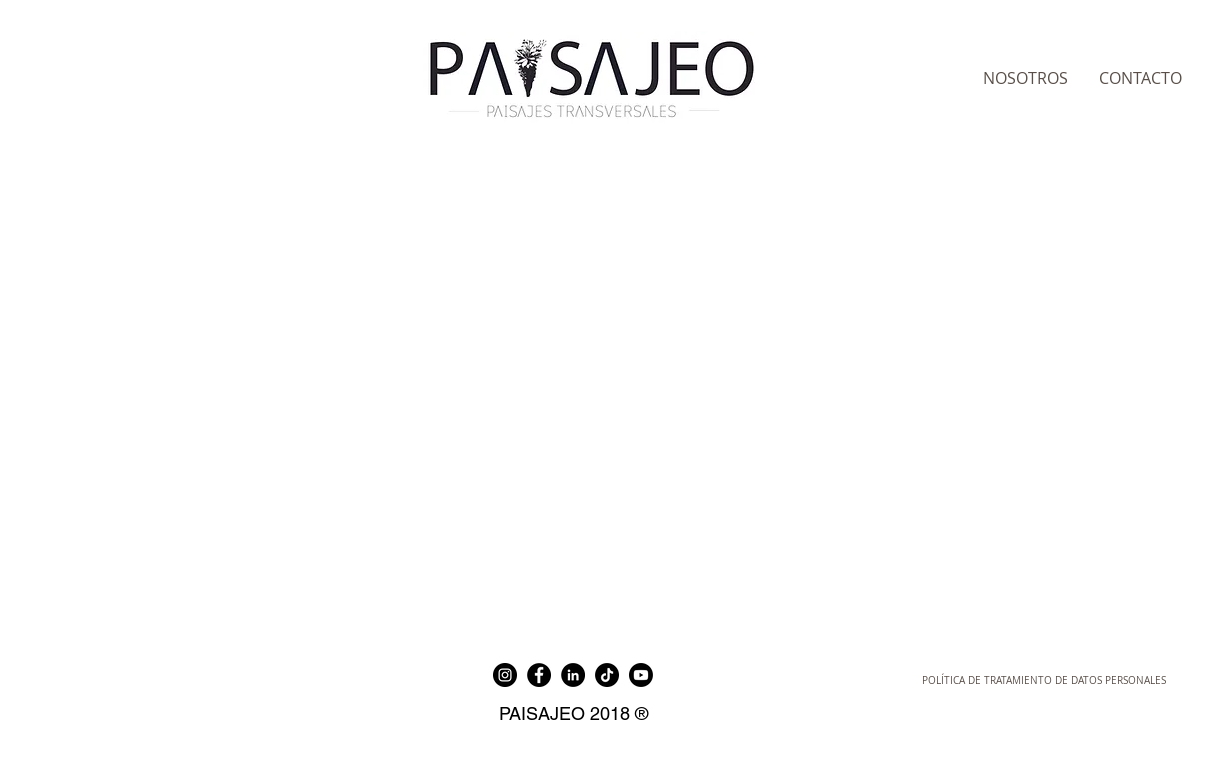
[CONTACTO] (1140, 78)
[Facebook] (539, 675)
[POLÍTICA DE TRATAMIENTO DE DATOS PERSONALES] (1044, 680)
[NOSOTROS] (1026, 78)
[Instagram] (505, 675)
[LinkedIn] (573, 675)
